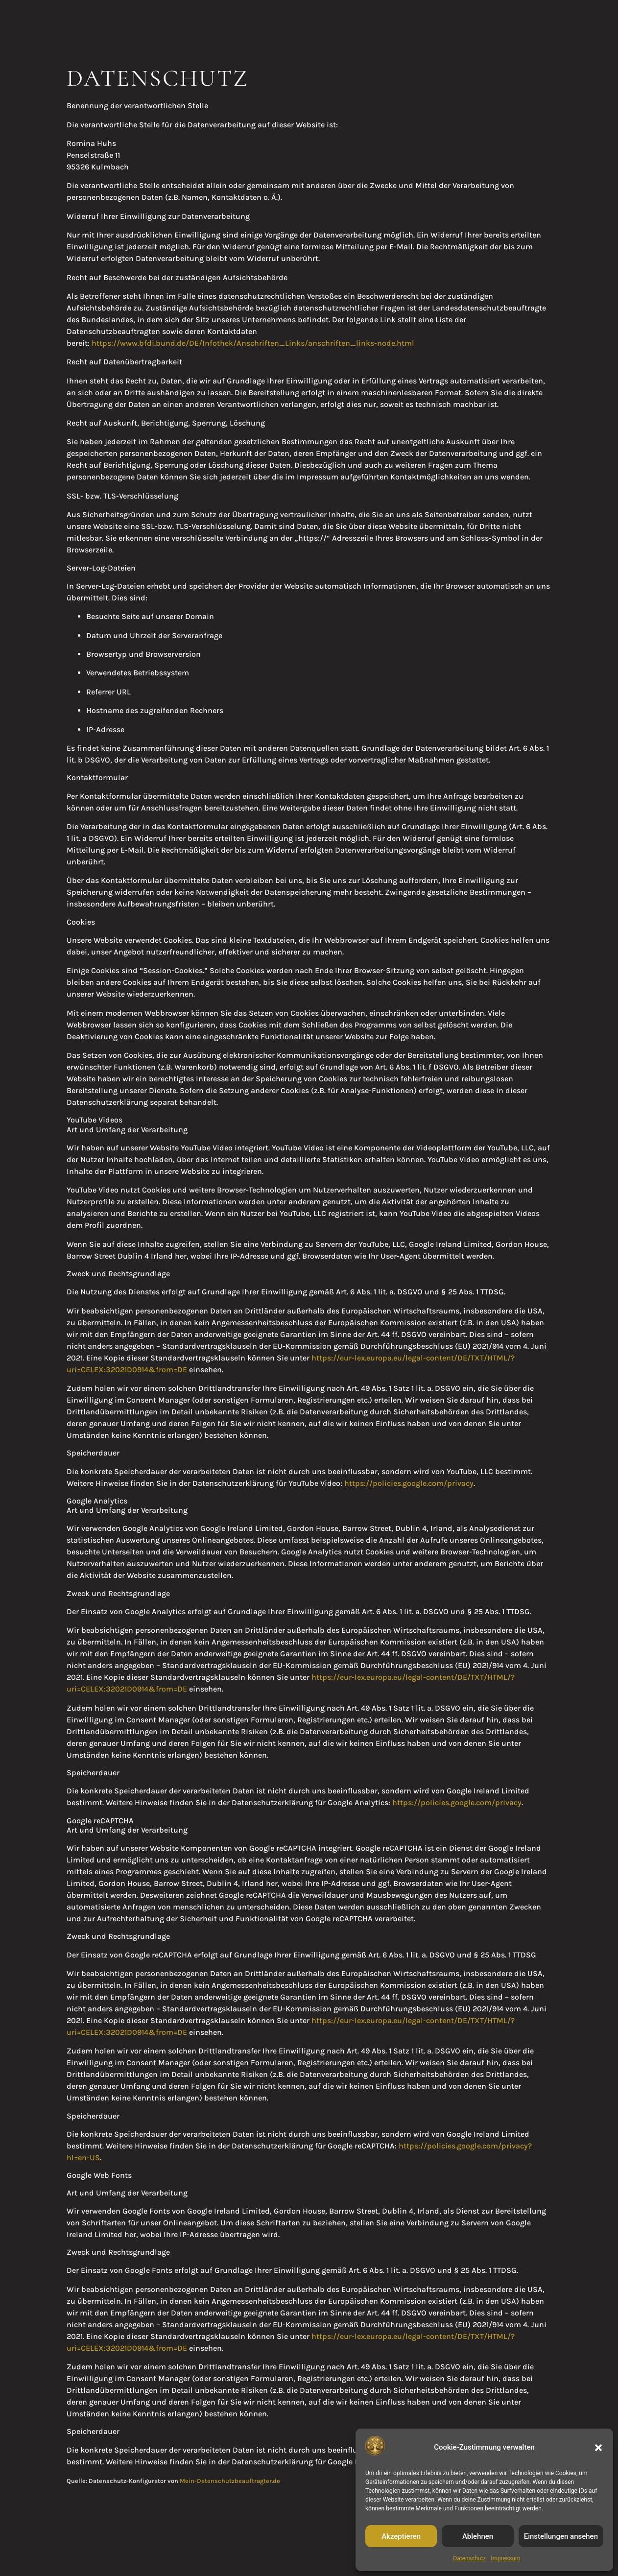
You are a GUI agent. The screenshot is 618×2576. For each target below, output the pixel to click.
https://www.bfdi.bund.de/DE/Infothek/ (164, 343)
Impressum (505, 2558)
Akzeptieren (401, 2536)
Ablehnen (477, 2536)
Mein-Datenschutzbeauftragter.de (230, 2480)
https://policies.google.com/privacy (409, 1483)
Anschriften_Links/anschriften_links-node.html (325, 343)
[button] (598, 2448)
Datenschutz (469, 2558)
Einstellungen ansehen (561, 2536)
